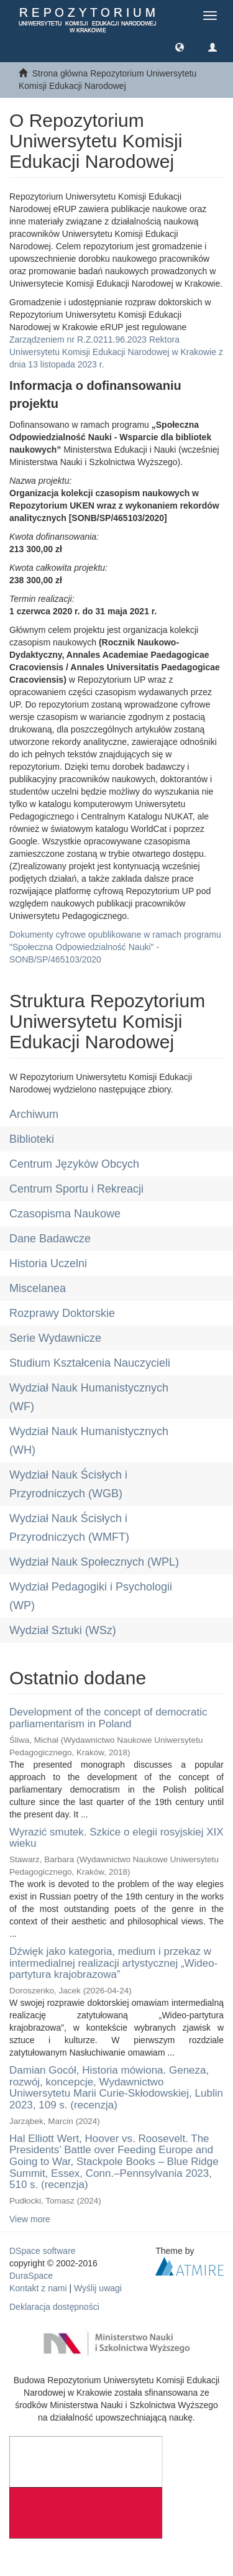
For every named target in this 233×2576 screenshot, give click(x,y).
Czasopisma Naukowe (65, 1213)
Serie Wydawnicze (55, 1338)
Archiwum (33, 1114)
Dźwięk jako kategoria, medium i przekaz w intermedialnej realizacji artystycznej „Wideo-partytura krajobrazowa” (113, 1963)
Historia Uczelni (48, 1263)
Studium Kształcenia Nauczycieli (89, 1363)
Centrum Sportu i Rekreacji (76, 1189)
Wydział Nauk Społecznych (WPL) (94, 1562)
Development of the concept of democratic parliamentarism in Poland (108, 1718)
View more (29, 2219)
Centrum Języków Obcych (74, 1164)
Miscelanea (37, 1288)
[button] (179, 46)
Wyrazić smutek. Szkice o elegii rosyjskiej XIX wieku (116, 1838)
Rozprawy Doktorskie (62, 1313)
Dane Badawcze (50, 1238)
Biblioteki (31, 1139)
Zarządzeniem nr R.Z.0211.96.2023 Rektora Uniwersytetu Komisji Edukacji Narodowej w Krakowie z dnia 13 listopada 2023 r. (116, 352)
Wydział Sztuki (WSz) (62, 1630)
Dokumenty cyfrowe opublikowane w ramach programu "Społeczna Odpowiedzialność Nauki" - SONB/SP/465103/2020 (115, 947)
